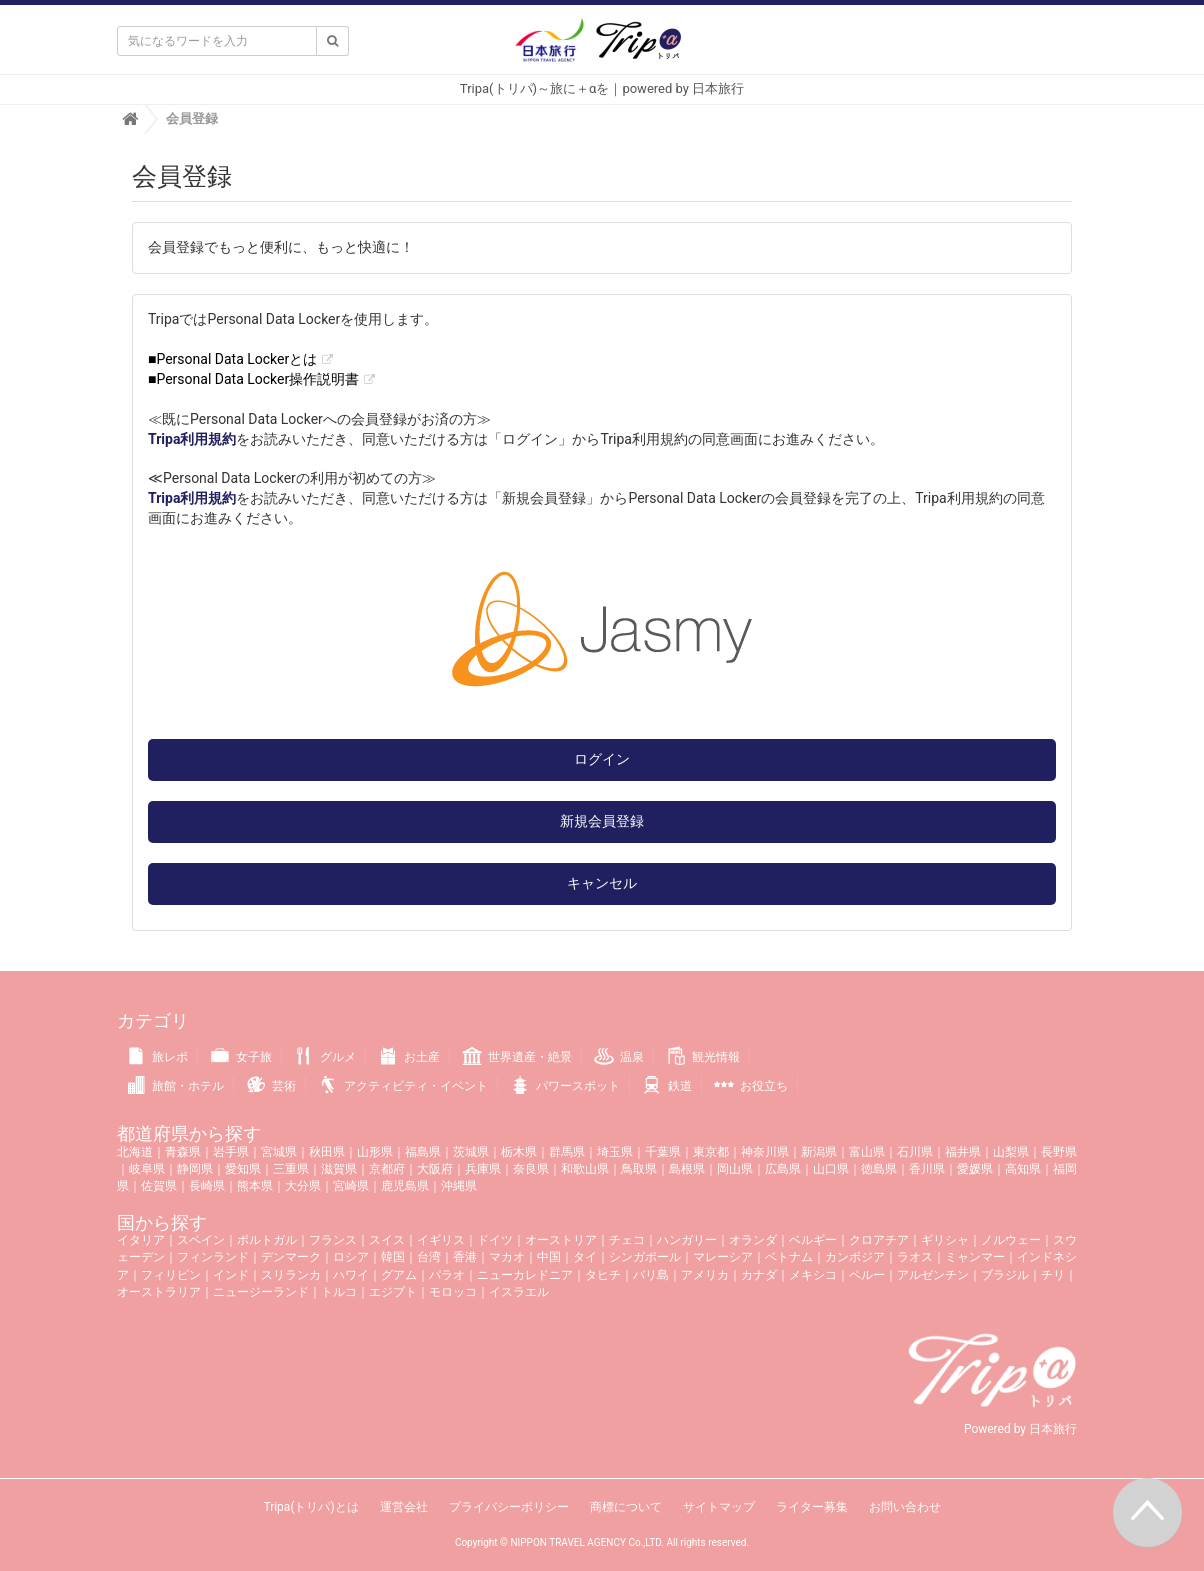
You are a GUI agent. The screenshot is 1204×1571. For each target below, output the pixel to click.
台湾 (429, 1257)
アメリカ (705, 1275)
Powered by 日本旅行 (1020, 1429)
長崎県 (207, 1186)
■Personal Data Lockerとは (232, 359)
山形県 (375, 1152)
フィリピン (171, 1275)
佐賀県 (159, 1186)
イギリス (441, 1240)
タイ (585, 1257)
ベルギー (813, 1240)
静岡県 (195, 1169)
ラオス (915, 1257)
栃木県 (519, 1152)
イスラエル (519, 1292)
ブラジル (1005, 1275)
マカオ (507, 1257)
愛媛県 (975, 1169)
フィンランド (213, 1257)
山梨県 (1011, 1152)
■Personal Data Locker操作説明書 (253, 379)
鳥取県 (639, 1169)
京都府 (387, 1169)
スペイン (201, 1240)
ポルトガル (267, 1240)
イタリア (141, 1240)
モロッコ (453, 1292)
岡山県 (735, 1169)
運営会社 (404, 1507)
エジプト (393, 1292)
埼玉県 (615, 1152)
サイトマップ (719, 1507)
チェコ (627, 1240)
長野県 (1059, 1152)
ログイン (602, 759)
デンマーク (291, 1257)
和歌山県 (585, 1169)
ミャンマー (975, 1257)
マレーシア (723, 1257)
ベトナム (789, 1257)
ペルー (867, 1275)
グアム (399, 1275)
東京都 (711, 1152)
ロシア (351, 1257)
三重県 (291, 1169)
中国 (549, 1257)
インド (231, 1275)
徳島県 (879, 1169)
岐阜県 (147, 1169)
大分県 (303, 1186)
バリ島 (651, 1275)
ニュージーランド (261, 1292)
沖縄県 (459, 1186)
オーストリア (561, 1240)
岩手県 (231, 1152)
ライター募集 (812, 1507)
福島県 (423, 1152)
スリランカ (291, 1275)
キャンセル (602, 883)
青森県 (183, 1152)
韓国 (393, 1257)
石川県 (915, 1152)
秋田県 (327, 1152)
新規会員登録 (602, 821)
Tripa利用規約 (192, 439)
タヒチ (603, 1275)
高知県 (1023, 1169)
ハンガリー (687, 1240)
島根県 (687, 1169)
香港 (465, 1257)
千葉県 (663, 1152)
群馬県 (567, 1152)
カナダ (759, 1275)
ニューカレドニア (525, 1275)
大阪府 (435, 1169)
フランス (333, 1240)
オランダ (753, 1240)
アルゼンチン (933, 1275)
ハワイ (351, 1275)
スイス (387, 1240)
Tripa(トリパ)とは (310, 1507)
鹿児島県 (405, 1186)
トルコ (339, 1292)
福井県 (963, 1152)
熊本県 (255, 1186)
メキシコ (813, 1275)
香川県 (927, 1169)
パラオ (447, 1275)
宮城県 (279, 1152)
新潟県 (819, 1152)
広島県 (783, 1169)
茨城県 (471, 1152)
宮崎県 (351, 1186)
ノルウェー (1011, 1240)
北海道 (135, 1152)
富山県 (867, 1152)
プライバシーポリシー (509, 1507)
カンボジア (855, 1257)
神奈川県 (765, 1152)
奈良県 (531, 1169)
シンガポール (645, 1257)
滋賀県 (339, 1169)
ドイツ (495, 1240)
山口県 (831, 1169)
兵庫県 (483, 1169)
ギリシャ (945, 1240)
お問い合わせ (905, 1507)
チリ (1053, 1275)
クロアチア (879, 1240)
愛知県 (243, 1169)
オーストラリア (159, 1292)
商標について (626, 1507)
